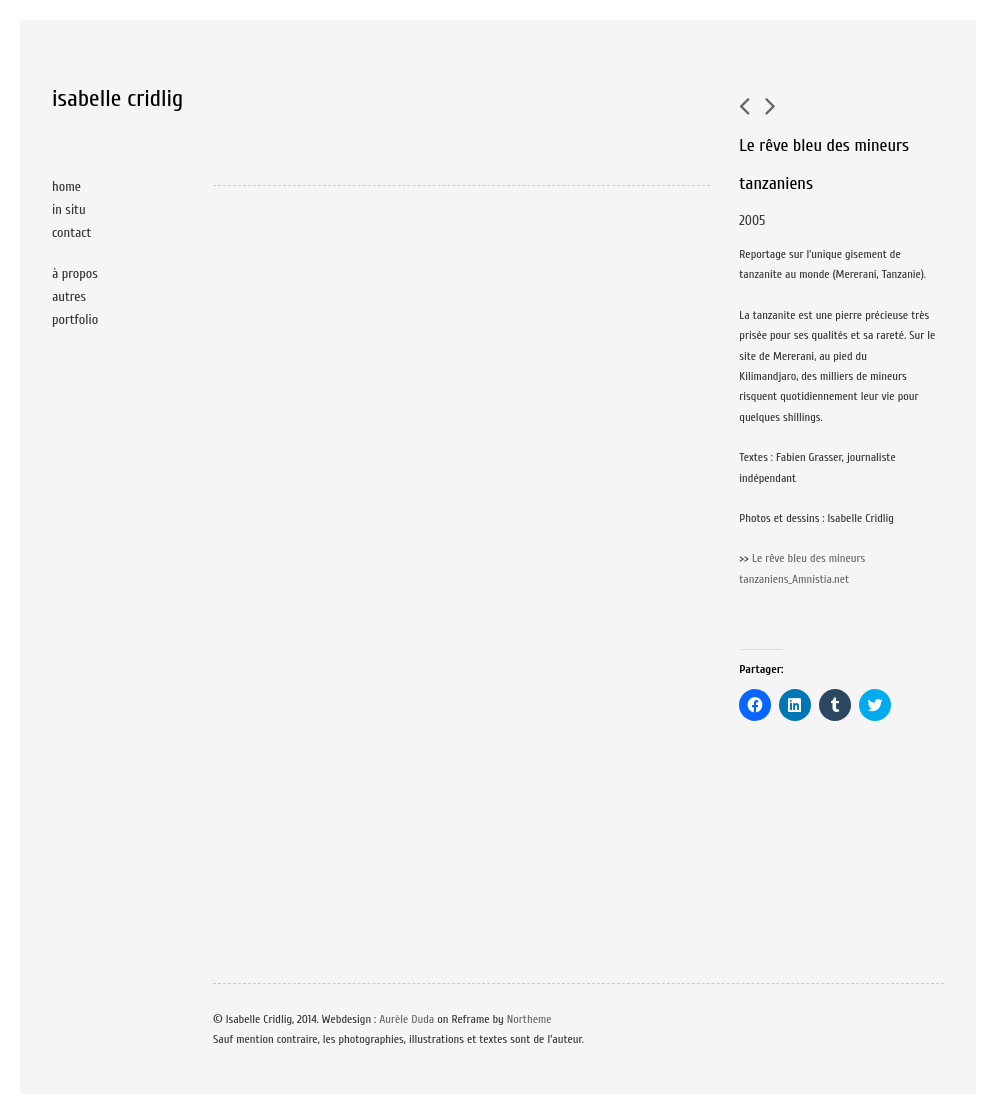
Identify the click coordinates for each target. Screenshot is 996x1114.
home (66, 186)
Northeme (529, 1019)
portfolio (75, 319)
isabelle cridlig (117, 98)
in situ (69, 209)
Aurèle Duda (406, 1019)
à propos (75, 273)
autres (69, 296)
